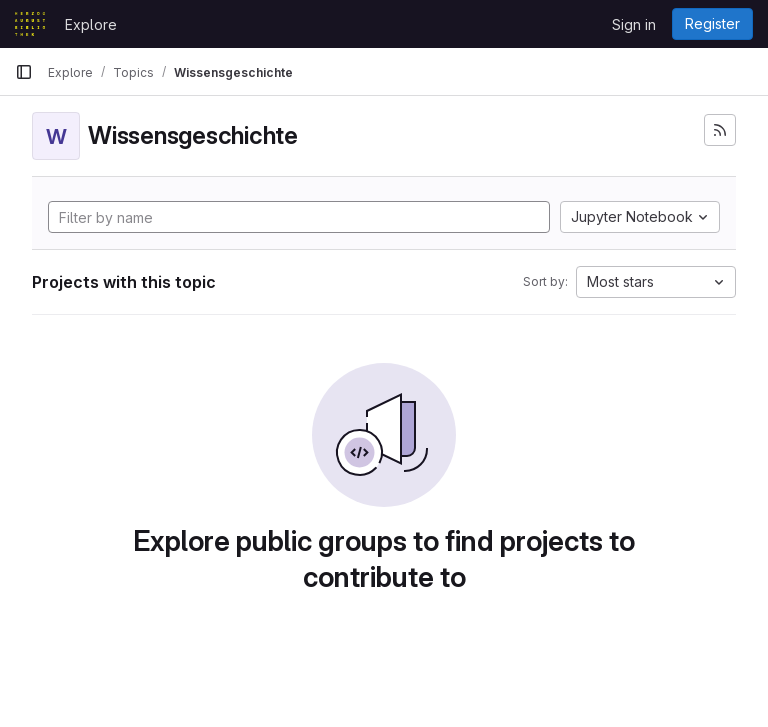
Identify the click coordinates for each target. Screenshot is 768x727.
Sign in (634, 24)
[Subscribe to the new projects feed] (720, 130)
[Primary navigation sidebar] (24, 72)
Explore (91, 24)
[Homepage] (30, 24)
